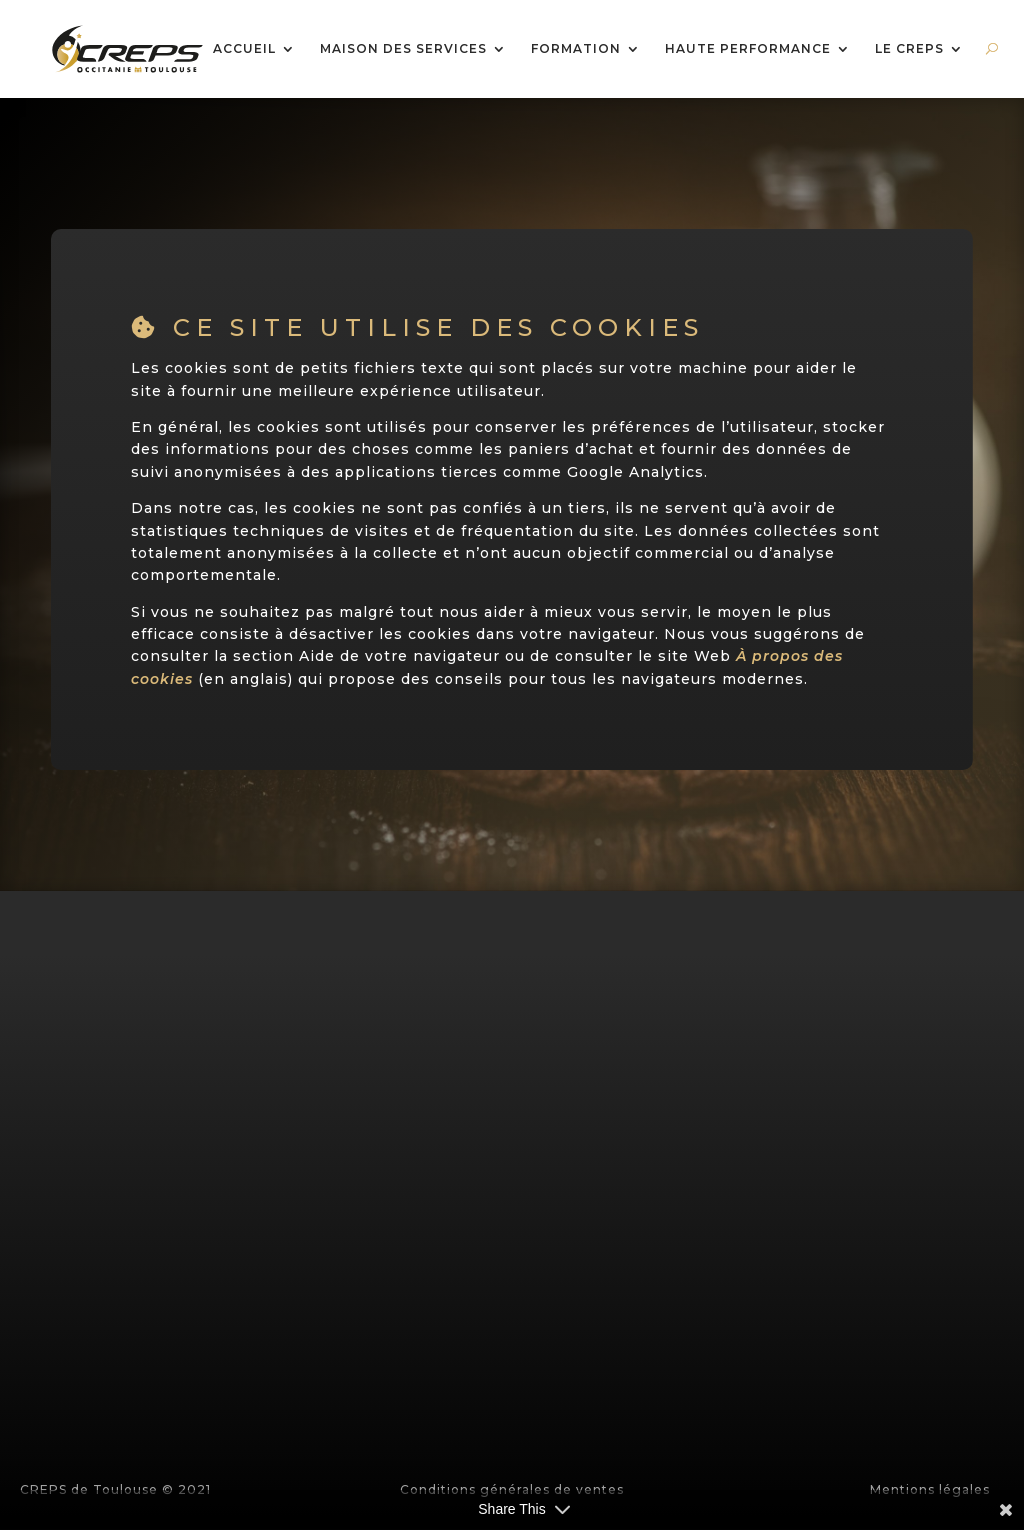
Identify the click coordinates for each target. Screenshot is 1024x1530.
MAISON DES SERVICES (403, 49)
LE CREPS (909, 49)
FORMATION (576, 49)
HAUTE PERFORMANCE (748, 49)
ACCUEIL (244, 49)
